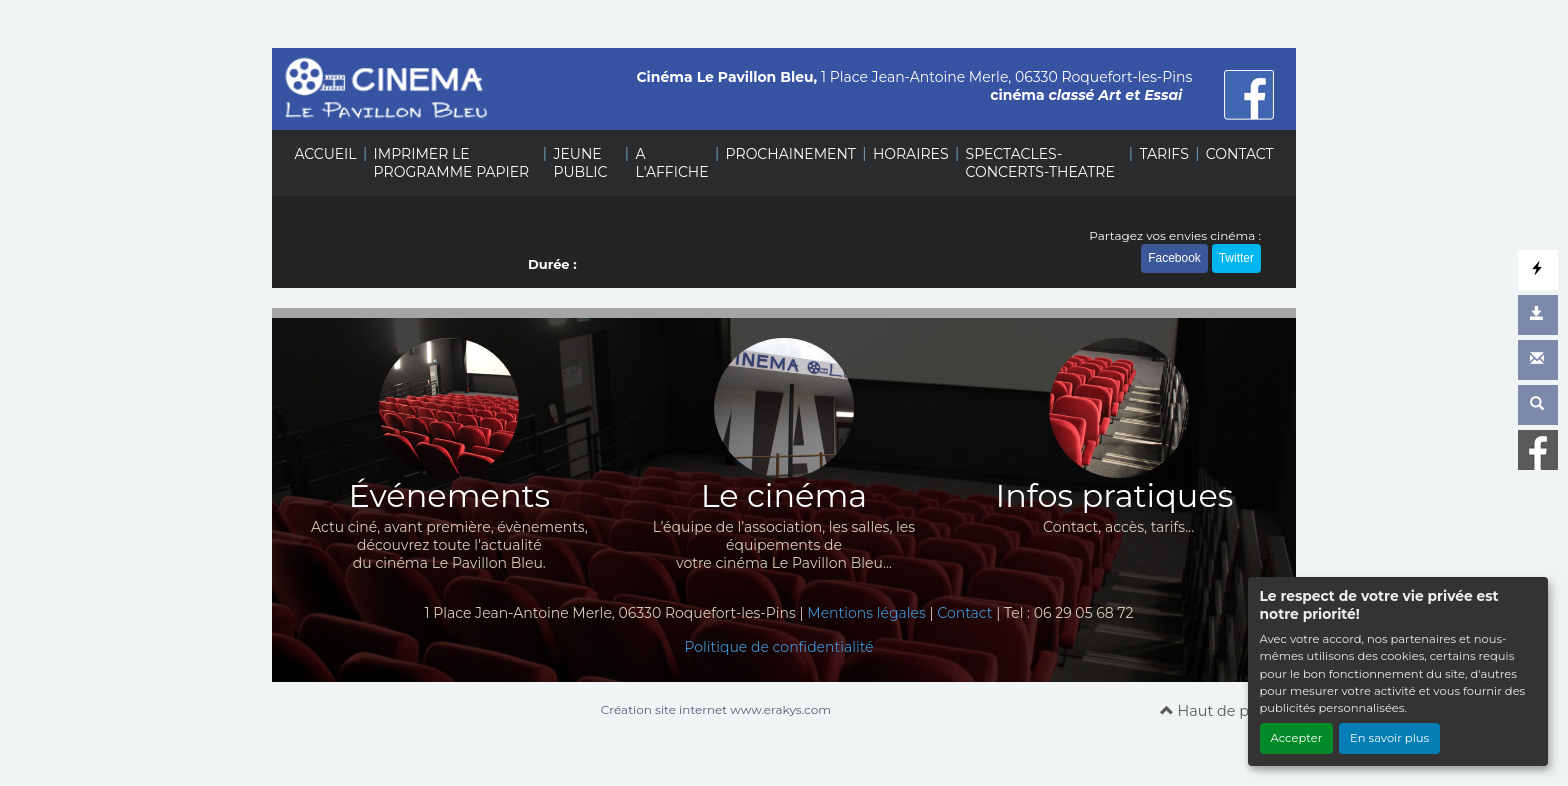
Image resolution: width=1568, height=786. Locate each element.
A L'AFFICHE (671, 163)
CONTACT (1240, 154)
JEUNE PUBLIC (580, 163)
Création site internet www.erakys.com (716, 709)
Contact (964, 613)
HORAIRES (911, 154)
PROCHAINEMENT (791, 154)
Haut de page (1218, 711)
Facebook (1174, 258)
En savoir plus (1389, 738)
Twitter (1236, 258)
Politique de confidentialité (778, 647)
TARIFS (1163, 154)
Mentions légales (866, 613)
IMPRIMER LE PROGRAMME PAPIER (452, 163)
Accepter (1297, 738)
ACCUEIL (325, 154)
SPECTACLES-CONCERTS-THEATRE (1040, 163)
